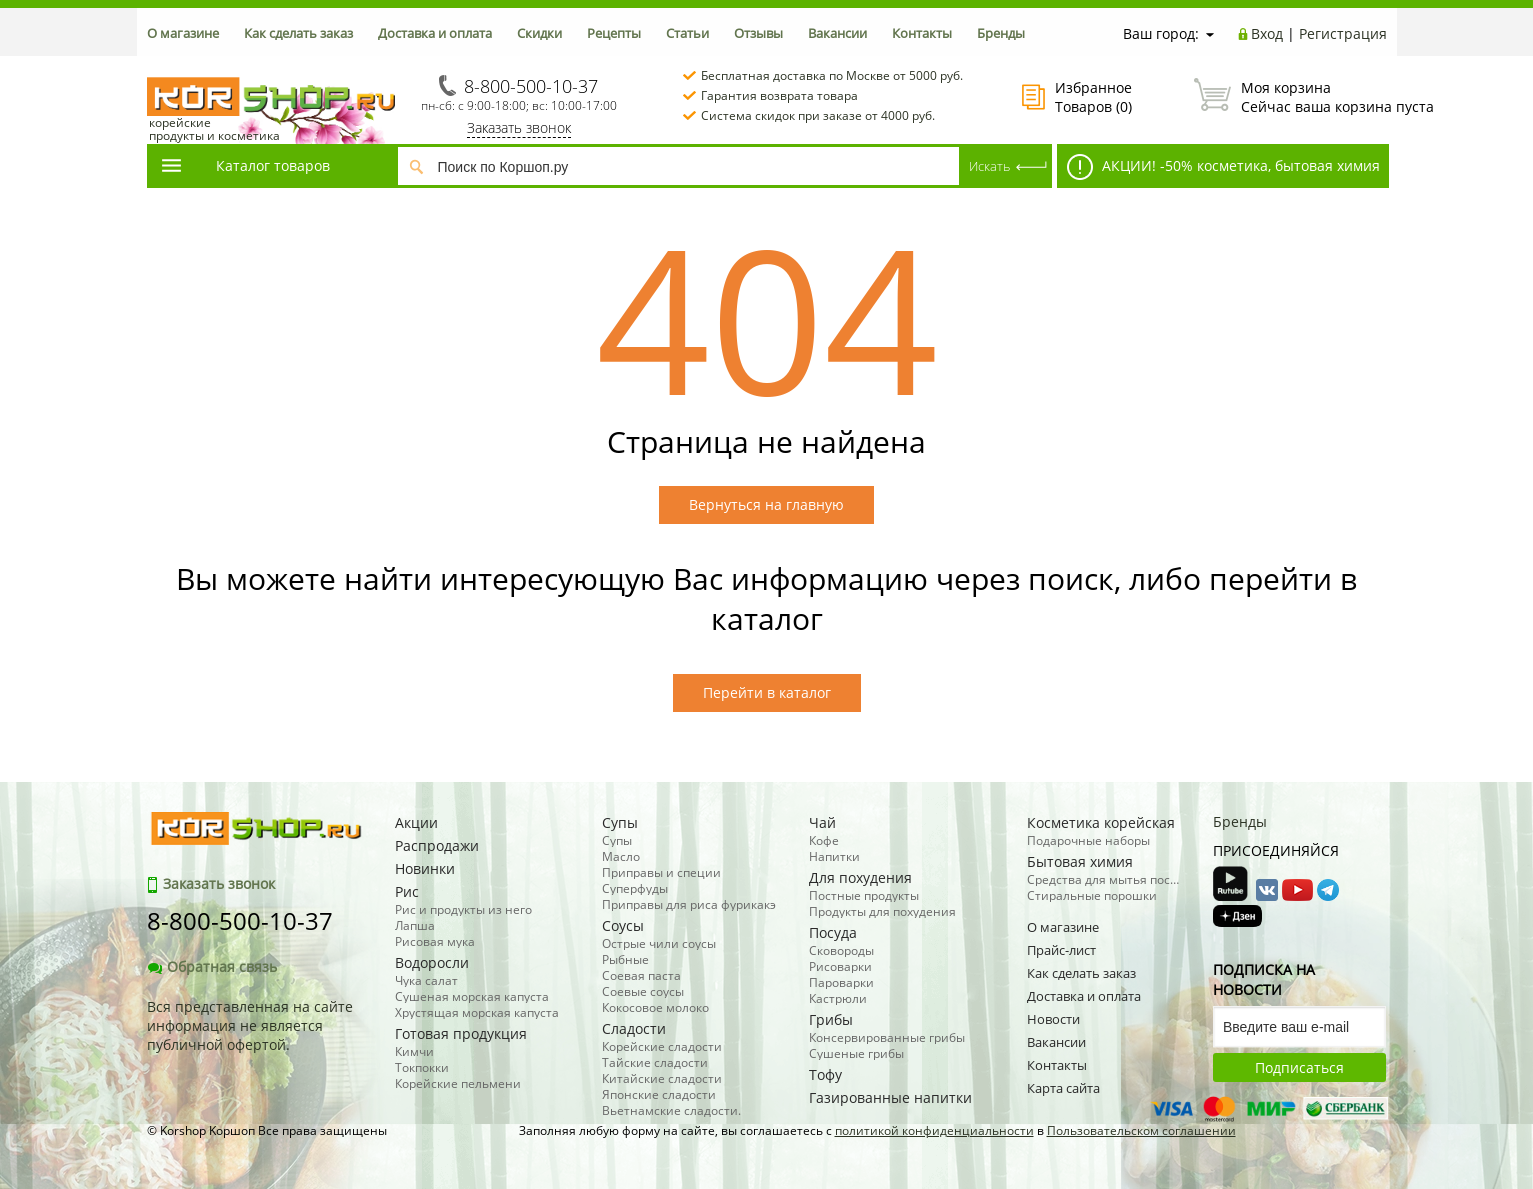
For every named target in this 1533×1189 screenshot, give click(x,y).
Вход (1267, 33)
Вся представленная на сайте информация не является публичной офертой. (250, 1025)
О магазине (183, 33)
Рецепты (614, 33)
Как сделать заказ (298, 33)
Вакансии (837, 33)
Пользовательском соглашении (1141, 1130)
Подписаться (1299, 1067)
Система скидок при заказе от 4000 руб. (818, 115)
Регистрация (1343, 33)
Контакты (922, 33)
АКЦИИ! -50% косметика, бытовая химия (1223, 167)
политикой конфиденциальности (934, 1130)
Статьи (687, 33)
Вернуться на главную (766, 504)
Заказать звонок (519, 127)
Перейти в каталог (767, 692)
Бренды (1001, 33)
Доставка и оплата (435, 33)
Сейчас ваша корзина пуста (1290, 97)
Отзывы (758, 33)
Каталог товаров (245, 165)
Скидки (539, 33)
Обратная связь (212, 966)
